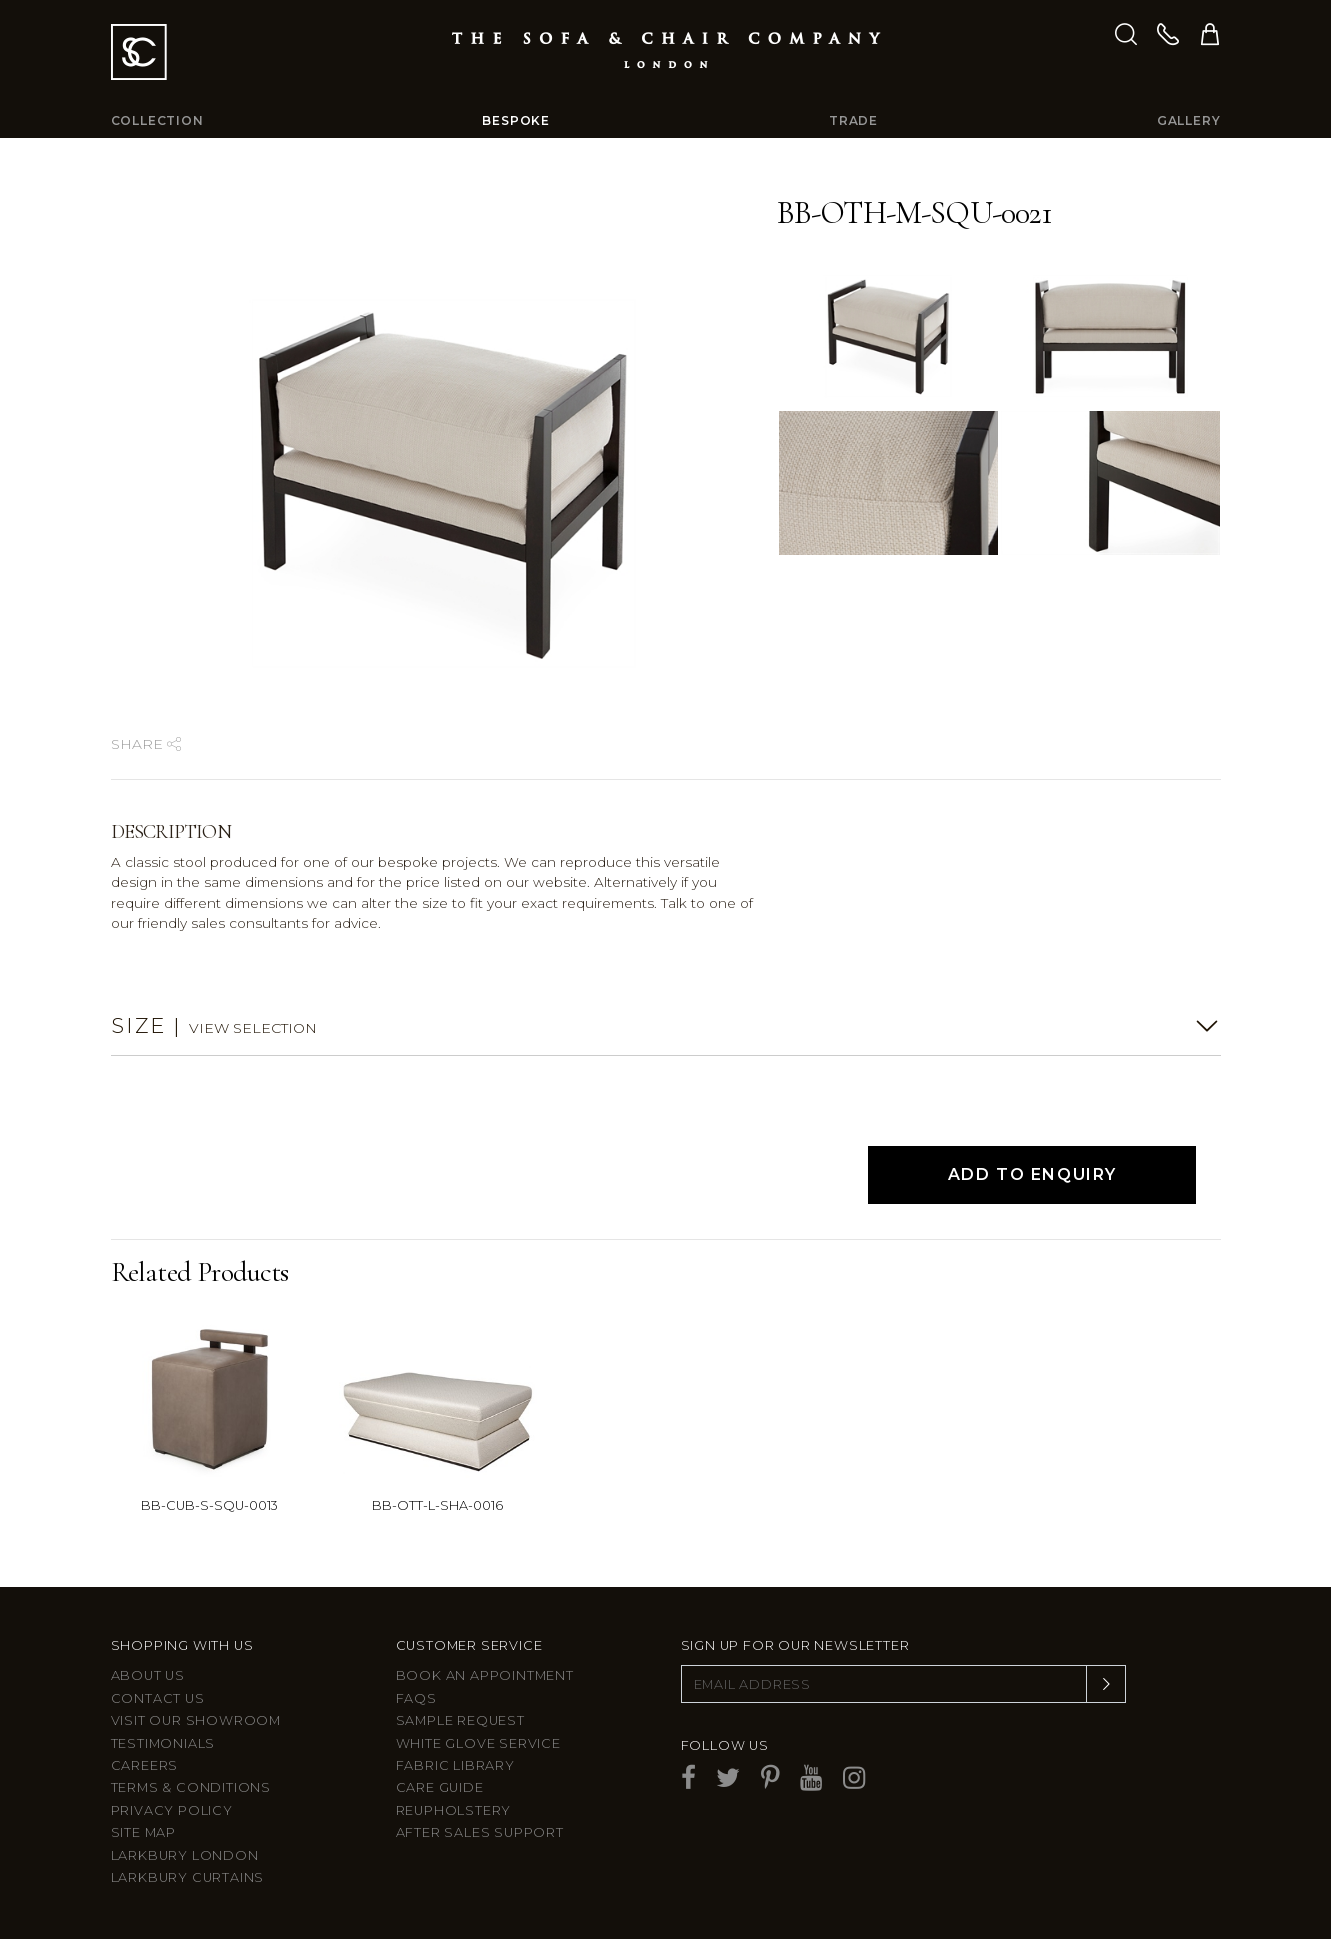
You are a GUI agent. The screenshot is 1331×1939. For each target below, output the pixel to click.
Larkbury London (185, 1855)
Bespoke (516, 120)
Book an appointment (485, 1675)
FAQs (416, 1698)
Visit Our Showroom (196, 1720)
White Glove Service (478, 1743)
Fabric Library (455, 1765)
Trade (853, 120)
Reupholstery (454, 1810)
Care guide (440, 1787)
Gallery (1189, 120)
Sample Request (460, 1720)
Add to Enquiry (1032, 1174)
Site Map (143, 1832)
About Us (148, 1675)
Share (146, 744)
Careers (145, 1765)
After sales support (480, 1832)
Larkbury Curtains (188, 1877)
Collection (157, 120)
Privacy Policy (172, 1810)
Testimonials (163, 1743)
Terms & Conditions (191, 1787)
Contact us (158, 1698)
